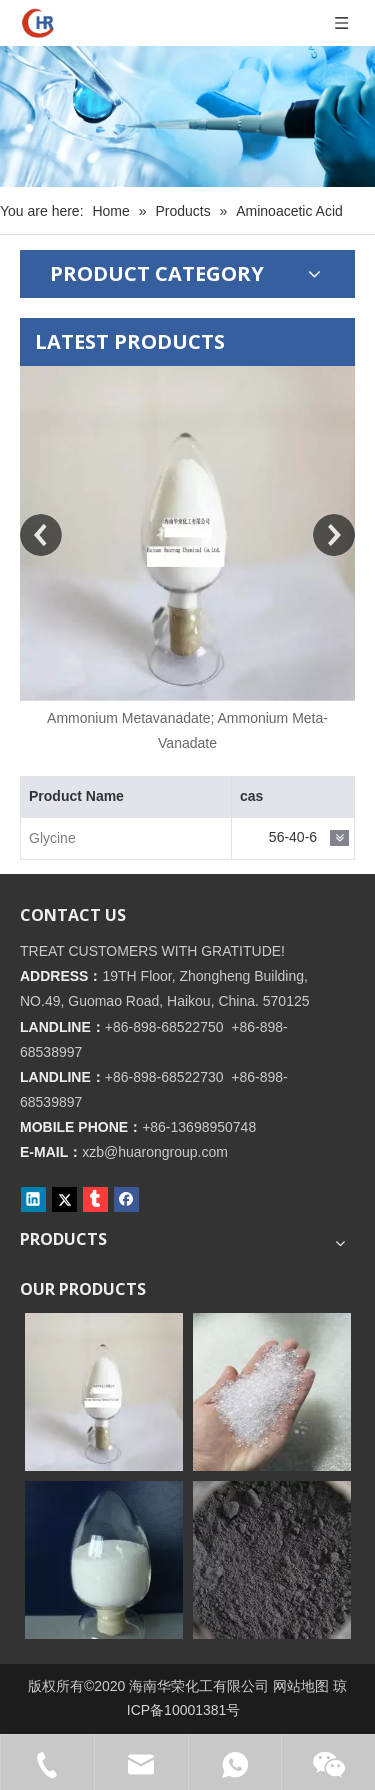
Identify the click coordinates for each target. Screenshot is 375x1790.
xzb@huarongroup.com (155, 1152)
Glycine (52, 838)
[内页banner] (187, 116)
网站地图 (301, 1686)
